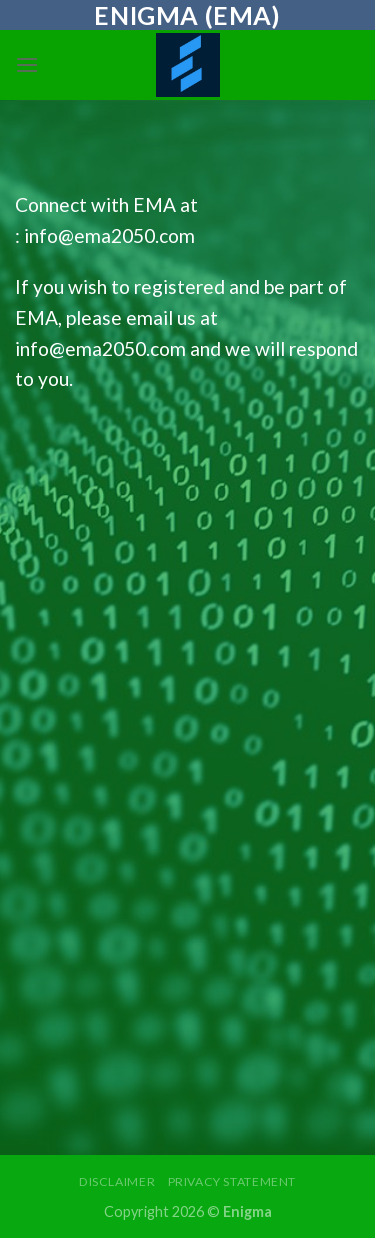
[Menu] (27, 64)
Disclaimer (117, 1181)
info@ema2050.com (109, 235)
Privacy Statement (232, 1181)
